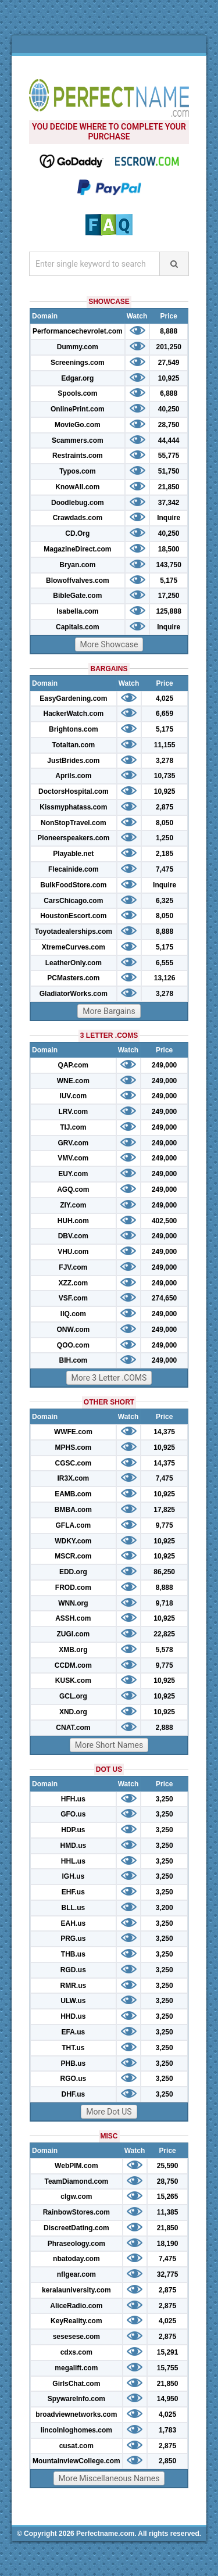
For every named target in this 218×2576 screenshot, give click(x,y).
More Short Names (109, 1745)
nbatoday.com (76, 2259)
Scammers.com (77, 440)
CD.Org (77, 533)
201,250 (168, 347)
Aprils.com (73, 776)
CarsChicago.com (73, 901)
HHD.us (72, 2016)
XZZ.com (73, 1283)
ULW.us (72, 2001)
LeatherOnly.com (73, 963)
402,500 (164, 1221)
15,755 (167, 2368)
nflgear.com (76, 2274)
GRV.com (73, 1143)
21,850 (169, 487)
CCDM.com (73, 1665)
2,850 (167, 2461)
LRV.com (73, 1112)
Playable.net (73, 854)
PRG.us (72, 1938)
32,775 (167, 2274)
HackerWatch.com (74, 714)
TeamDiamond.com (76, 2181)
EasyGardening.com (73, 698)
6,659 (164, 714)
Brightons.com (73, 729)
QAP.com (73, 1065)
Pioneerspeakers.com (73, 838)
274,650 (164, 1298)
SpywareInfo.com (76, 2399)
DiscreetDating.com (76, 2228)
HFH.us (73, 1799)
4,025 (164, 698)
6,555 (164, 963)
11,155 (165, 745)
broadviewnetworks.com (76, 2414)
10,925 (169, 378)
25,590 (167, 2166)
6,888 (168, 393)
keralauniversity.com (76, 2290)
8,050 (164, 823)
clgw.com (76, 2196)
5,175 (168, 580)
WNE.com (73, 1081)
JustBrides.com (73, 761)
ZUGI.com (73, 1634)
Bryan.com (77, 565)
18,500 (169, 549)
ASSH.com (73, 1618)
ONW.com (73, 1329)
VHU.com (73, 1252)
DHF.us (73, 2094)
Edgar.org (77, 378)
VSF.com (73, 1298)
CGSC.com (73, 1463)
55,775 (169, 456)
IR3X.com (74, 1478)
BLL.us (73, 1908)
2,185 (164, 854)
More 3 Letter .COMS (109, 1377)
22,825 (164, 1634)
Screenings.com (78, 363)
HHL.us (73, 1861)
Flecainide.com (73, 869)
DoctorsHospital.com (73, 791)
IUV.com (73, 1096)
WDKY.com (73, 1541)
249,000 (164, 1065)
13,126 (165, 978)
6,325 (164, 901)
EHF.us (73, 1892)
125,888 (168, 611)
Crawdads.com (77, 518)
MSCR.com (73, 1556)
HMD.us (73, 1845)
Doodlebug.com (77, 503)
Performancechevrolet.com (78, 331)
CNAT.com (73, 1728)
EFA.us (73, 2032)
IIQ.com (73, 1314)
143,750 (168, 565)
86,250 (164, 1572)
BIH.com (73, 1360)
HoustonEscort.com (73, 916)
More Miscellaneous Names (109, 2478)
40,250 (169, 409)
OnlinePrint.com (78, 409)
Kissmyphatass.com (73, 807)
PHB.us (73, 2063)
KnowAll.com (77, 487)
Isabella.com (77, 611)
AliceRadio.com (76, 2306)
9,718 (164, 1603)
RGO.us (73, 2079)
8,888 (168, 331)
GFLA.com (73, 1525)
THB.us (73, 1954)
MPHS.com (73, 1447)
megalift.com (76, 2368)
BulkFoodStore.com (73, 885)
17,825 (164, 1510)
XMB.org (73, 1650)
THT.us (73, 2048)
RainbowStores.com (76, 2212)
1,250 (164, 838)
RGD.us (73, 1970)
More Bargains (109, 1011)
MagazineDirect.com (77, 549)
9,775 (164, 1525)
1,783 (167, 2430)
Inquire (168, 518)
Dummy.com (77, 347)
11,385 (167, 2212)
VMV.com (73, 1158)
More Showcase (109, 644)
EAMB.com (73, 1494)
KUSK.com (73, 1680)
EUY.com (73, 1174)
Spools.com (77, 393)
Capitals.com (77, 627)
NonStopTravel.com (73, 823)
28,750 (169, 425)
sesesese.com (76, 2337)
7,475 (164, 869)
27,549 (169, 363)
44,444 (169, 440)
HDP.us (73, 1830)
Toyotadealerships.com (73, 931)
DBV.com (73, 1236)
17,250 (169, 596)
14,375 (164, 1432)
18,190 (167, 2244)
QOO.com (73, 1345)
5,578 (164, 1650)
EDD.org (73, 1572)
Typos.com (77, 471)
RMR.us (73, 1986)
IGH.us (73, 1876)
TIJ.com (73, 1127)
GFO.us (72, 1814)
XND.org (73, 1712)
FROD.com (73, 1587)
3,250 (164, 1799)
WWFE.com (73, 1432)
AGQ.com (73, 1189)
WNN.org (73, 1603)
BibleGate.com (77, 596)
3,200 (164, 1908)
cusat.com (76, 2446)
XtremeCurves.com (73, 947)
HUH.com (73, 1221)
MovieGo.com (78, 425)
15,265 (167, 2196)
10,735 (165, 776)
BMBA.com (73, 1510)
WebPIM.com (76, 2166)
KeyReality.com (76, 2321)
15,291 (167, 2352)
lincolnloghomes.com (76, 2430)
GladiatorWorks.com (74, 994)
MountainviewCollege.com (76, 2461)
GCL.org (73, 1696)
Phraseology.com (76, 2244)
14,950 (167, 2399)
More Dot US (108, 2111)
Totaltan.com (73, 745)
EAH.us (73, 1923)
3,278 (164, 761)
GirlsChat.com (76, 2384)
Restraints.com (77, 456)
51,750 (169, 471)
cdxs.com (76, 2352)
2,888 (164, 1728)
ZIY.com (73, 1205)
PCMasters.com (73, 978)
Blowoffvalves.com (77, 580)
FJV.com (73, 1267)
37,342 (169, 503)
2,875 (164, 807)
